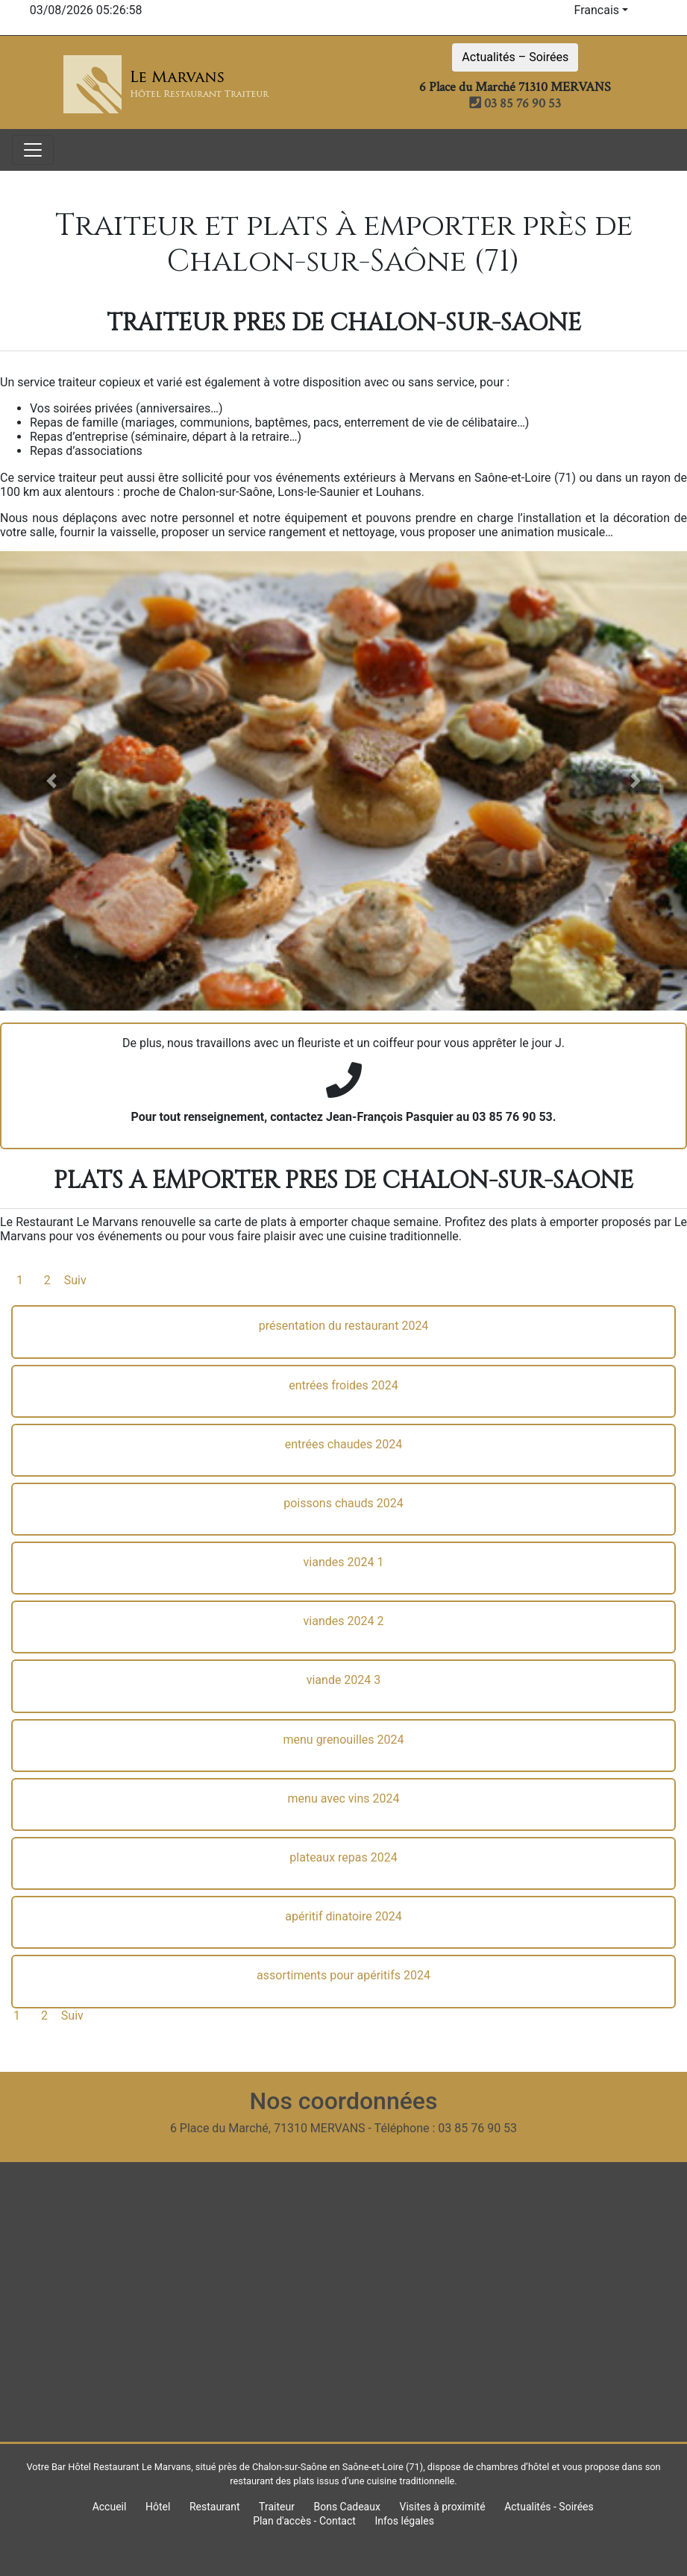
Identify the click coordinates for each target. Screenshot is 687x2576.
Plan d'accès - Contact (304, 2521)
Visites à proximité (442, 2507)
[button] (51, 781)
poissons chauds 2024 (343, 1503)
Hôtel (157, 2507)
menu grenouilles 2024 (343, 1739)
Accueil (109, 2507)
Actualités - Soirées (549, 2507)
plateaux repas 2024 (343, 1857)
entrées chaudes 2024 (343, 1444)
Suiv (75, 1280)
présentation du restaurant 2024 (344, 1326)
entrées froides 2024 (343, 1385)
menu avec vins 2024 (344, 1798)
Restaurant (214, 2507)
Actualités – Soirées (515, 57)
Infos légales (403, 2521)
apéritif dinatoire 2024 (343, 1916)
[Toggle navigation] (33, 150)
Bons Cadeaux (346, 2507)
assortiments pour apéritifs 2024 (343, 1975)
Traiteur (277, 2507)
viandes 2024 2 (344, 1621)
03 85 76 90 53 (515, 103)
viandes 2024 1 (344, 1562)
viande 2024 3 (344, 1680)
